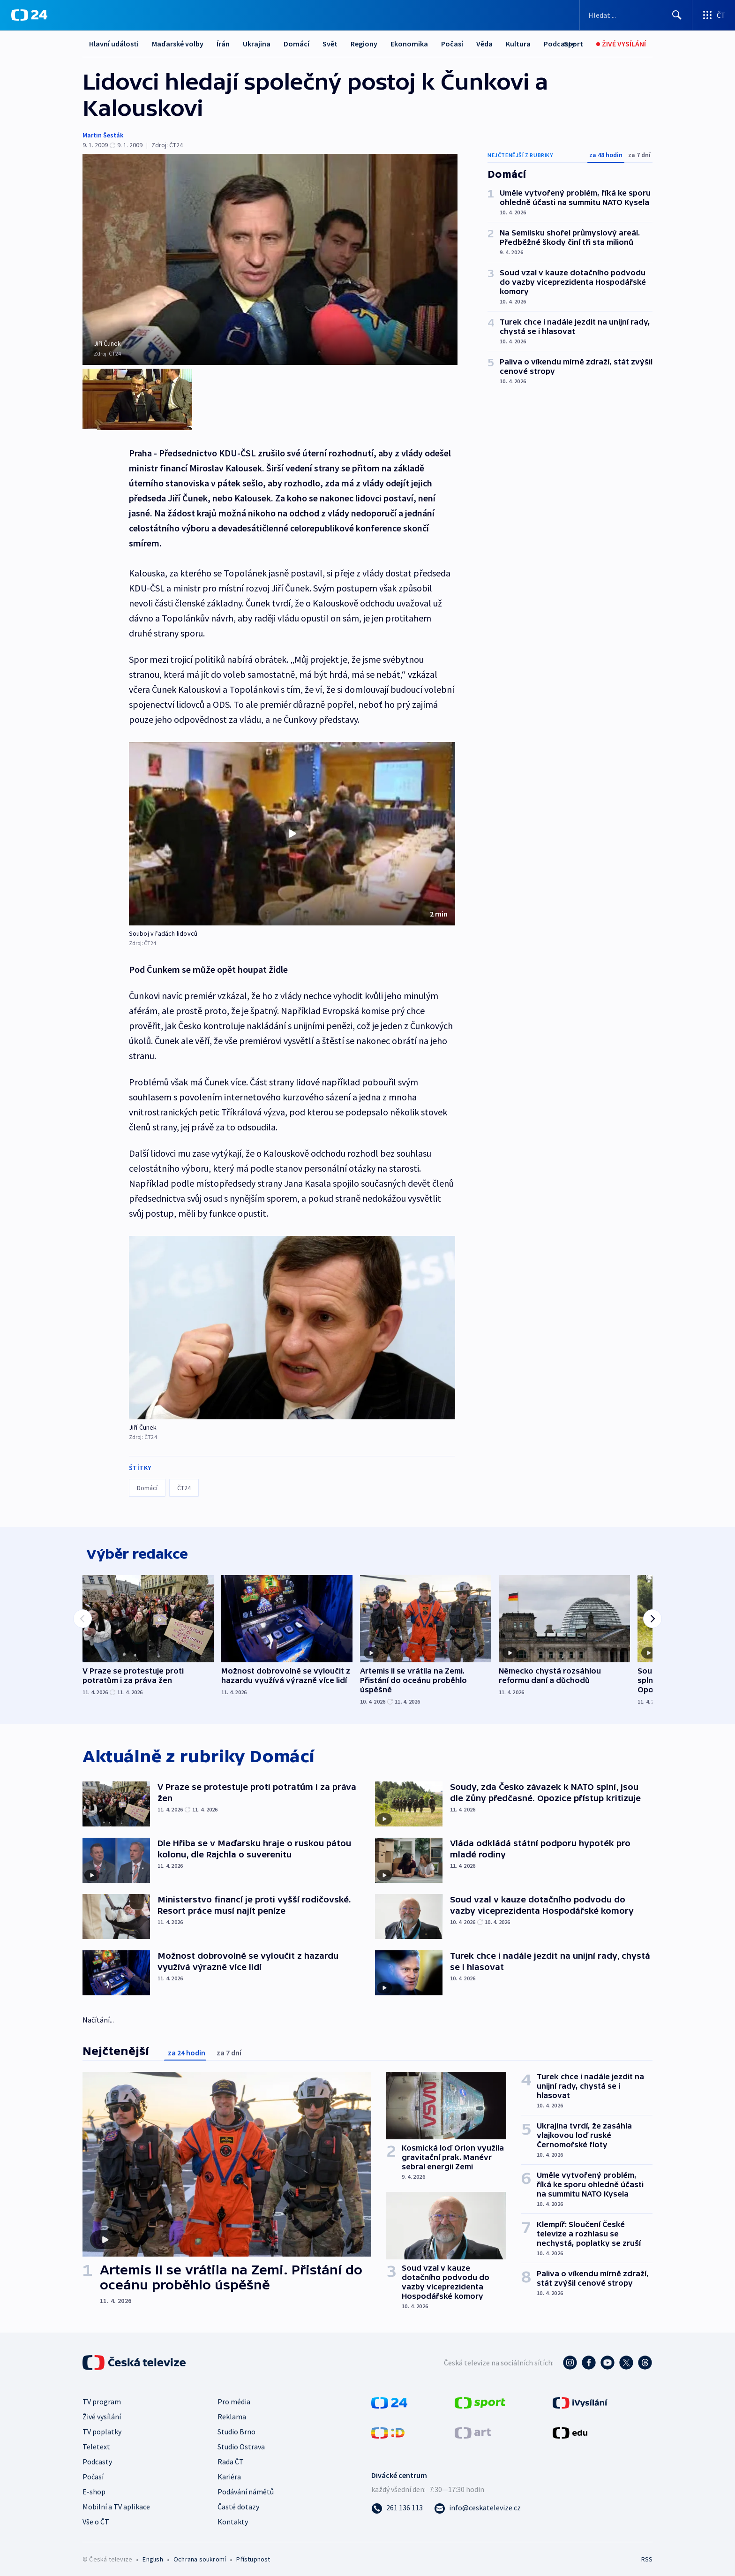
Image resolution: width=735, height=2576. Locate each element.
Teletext (96, 2442)
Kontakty (233, 2518)
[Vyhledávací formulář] (636, 15)
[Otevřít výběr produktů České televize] (713, 15)
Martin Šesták (102, 135)
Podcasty (97, 2457)
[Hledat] (677, 15)
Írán (223, 43)
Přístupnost (253, 2555)
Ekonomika (409, 43)
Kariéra (229, 2473)
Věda (484, 43)
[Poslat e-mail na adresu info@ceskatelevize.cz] (477, 2503)
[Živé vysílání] (621, 43)
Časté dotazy (238, 2503)
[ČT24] (29, 15)
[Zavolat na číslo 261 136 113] (397, 2503)
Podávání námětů (246, 2488)
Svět (330, 43)
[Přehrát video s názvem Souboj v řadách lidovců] (292, 824)
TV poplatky (101, 2427)
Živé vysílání (101, 2412)
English (152, 2555)
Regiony (364, 43)
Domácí (296, 43)
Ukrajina (256, 43)
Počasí (452, 43)
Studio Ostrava (241, 2442)
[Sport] (573, 43)
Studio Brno (236, 2427)
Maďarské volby (177, 43)
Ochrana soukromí (199, 2555)
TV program (101, 2397)
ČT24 (184, 1479)
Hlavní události (114, 43)
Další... (516, 43)
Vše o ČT (95, 2518)
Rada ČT (231, 2457)
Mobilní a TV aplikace (116, 2503)
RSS (646, 2555)
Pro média (234, 2397)
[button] (292, 825)
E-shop (93, 2488)
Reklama (232, 2412)
